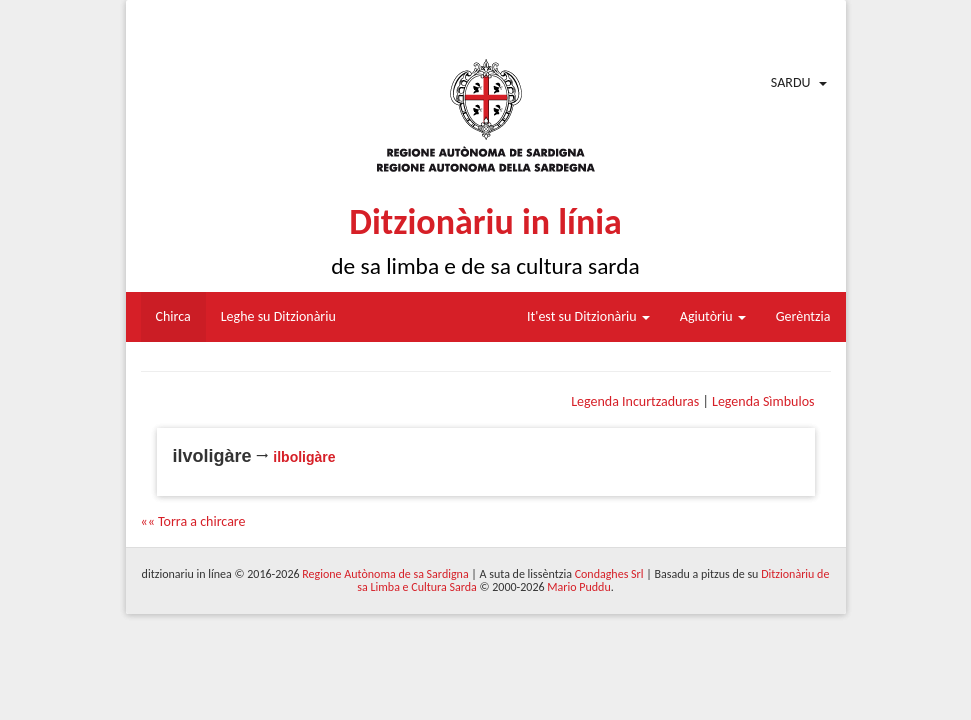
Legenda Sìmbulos (763, 401)
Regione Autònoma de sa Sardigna (385, 574)
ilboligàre (304, 457)
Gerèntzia (803, 316)
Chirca (173, 316)
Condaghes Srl (609, 574)
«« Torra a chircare (193, 521)
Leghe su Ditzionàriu (278, 316)
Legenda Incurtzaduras (635, 401)
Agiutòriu (713, 316)
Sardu (791, 82)
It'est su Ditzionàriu (588, 316)
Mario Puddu (578, 587)
